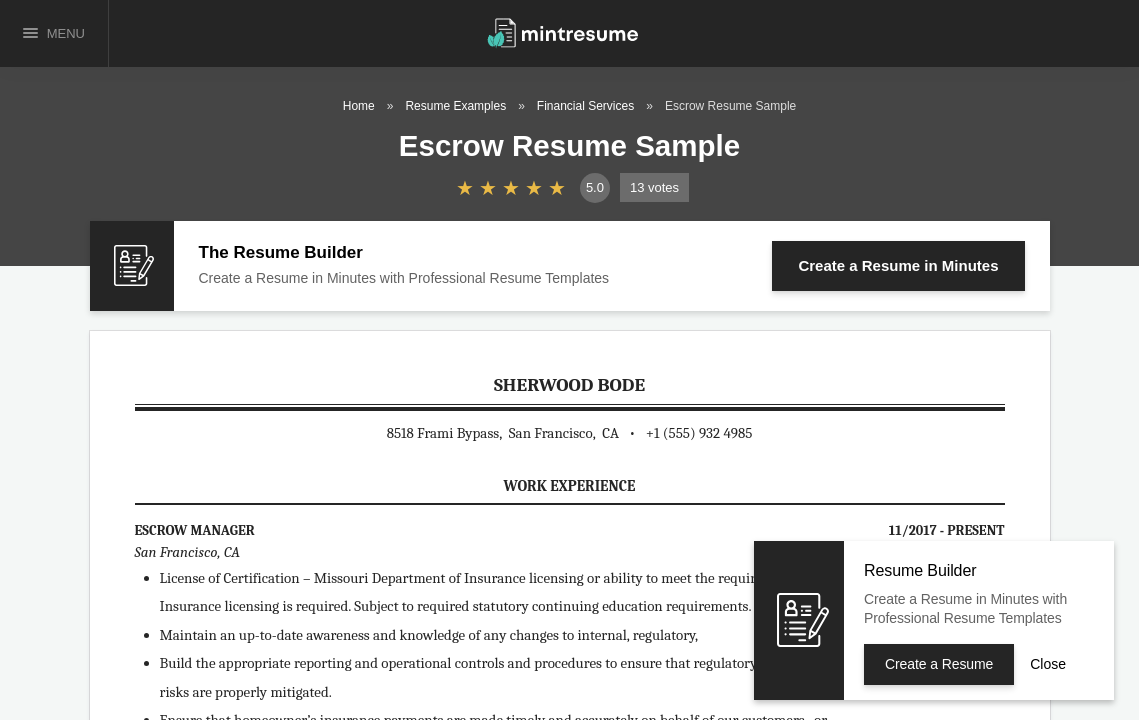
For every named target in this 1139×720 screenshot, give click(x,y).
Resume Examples (455, 106)
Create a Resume (898, 265)
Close (1048, 664)
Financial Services (585, 106)
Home (359, 106)
